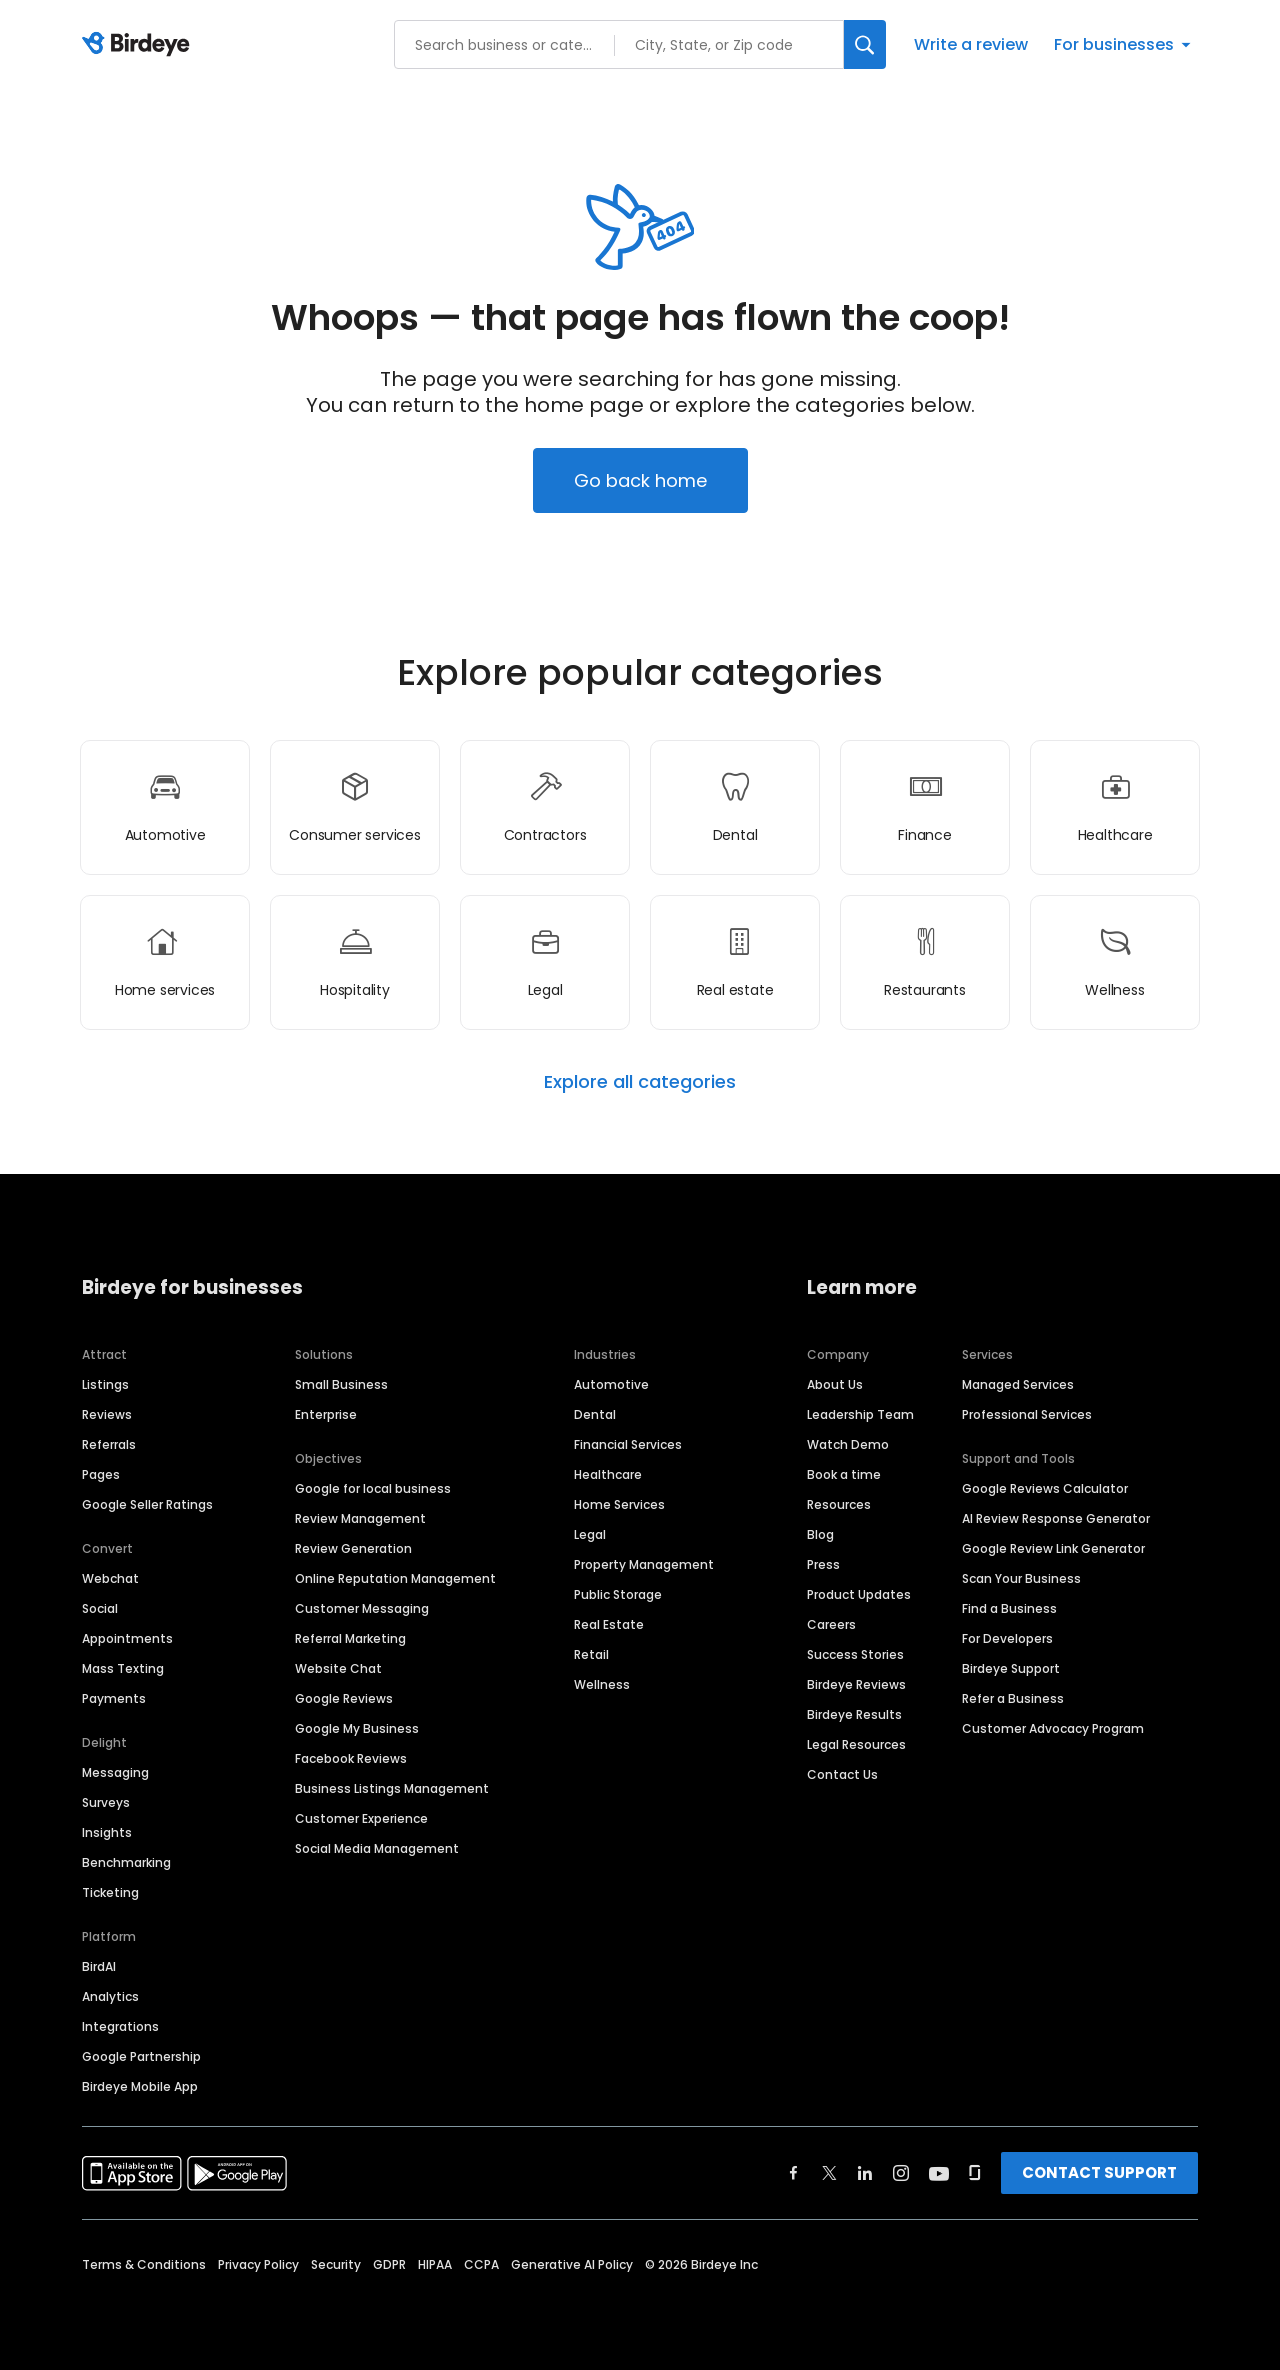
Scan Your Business (1021, 1578)
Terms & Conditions (144, 2264)
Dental (595, 1414)
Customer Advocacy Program (1053, 1728)
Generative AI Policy (572, 2264)
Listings (105, 1384)
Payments (114, 1698)
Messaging (115, 1772)
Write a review (971, 44)
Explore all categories (640, 1082)
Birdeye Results (854, 1714)
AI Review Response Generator (1056, 1518)
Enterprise (326, 1414)
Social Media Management (377, 1848)
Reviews (107, 1414)
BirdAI (99, 1966)
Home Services (619, 1504)
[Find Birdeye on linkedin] (865, 2173)
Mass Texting (123, 1668)
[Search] (865, 44)
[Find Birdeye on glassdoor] (975, 2173)
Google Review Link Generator (1053, 1548)
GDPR (389, 2264)
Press (823, 1564)
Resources (839, 1504)
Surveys (106, 1802)
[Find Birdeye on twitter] (829, 2173)
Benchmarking (126, 1862)
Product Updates (859, 1594)
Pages (101, 1474)
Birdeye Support (1011, 1668)
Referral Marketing (350, 1638)
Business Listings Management (392, 1788)
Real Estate (609, 1624)
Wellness (602, 1684)
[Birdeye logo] (139, 45)
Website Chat (338, 1668)
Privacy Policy (258, 2264)
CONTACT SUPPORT (1099, 2172)
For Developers (1007, 1638)
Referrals (109, 1444)
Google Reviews (344, 1698)
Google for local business (373, 1488)
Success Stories (855, 1654)
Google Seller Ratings (147, 1504)
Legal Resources (856, 1744)
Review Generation (353, 1548)
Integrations (120, 2026)
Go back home (640, 480)
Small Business (341, 1384)
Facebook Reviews (351, 1758)
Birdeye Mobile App (140, 2086)
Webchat (110, 1578)
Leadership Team (860, 1414)
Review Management (360, 1518)
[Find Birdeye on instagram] (901, 2173)
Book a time (844, 1474)
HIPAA (435, 2264)
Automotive (611, 1384)
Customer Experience (361, 1818)
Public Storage (618, 1594)
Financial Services (628, 1444)
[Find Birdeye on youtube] (939, 2173)
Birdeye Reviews (856, 1684)
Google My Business (357, 1728)
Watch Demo (848, 1444)
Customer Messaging (362, 1608)
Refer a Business (1013, 1698)
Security (336, 2264)
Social (100, 1608)
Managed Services (1018, 1384)
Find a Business (1009, 1608)
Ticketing (110, 1892)
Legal (590, 1534)
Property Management (644, 1564)
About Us (835, 1384)
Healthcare (608, 1474)
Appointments (127, 1638)
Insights (107, 1832)
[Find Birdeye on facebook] (794, 2173)
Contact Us (842, 1774)
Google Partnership (141, 2056)
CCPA (481, 2264)
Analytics (110, 1996)
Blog (820, 1534)
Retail (591, 1654)
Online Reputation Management (395, 1578)
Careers (831, 1624)
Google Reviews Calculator (1045, 1488)
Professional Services (1027, 1414)
